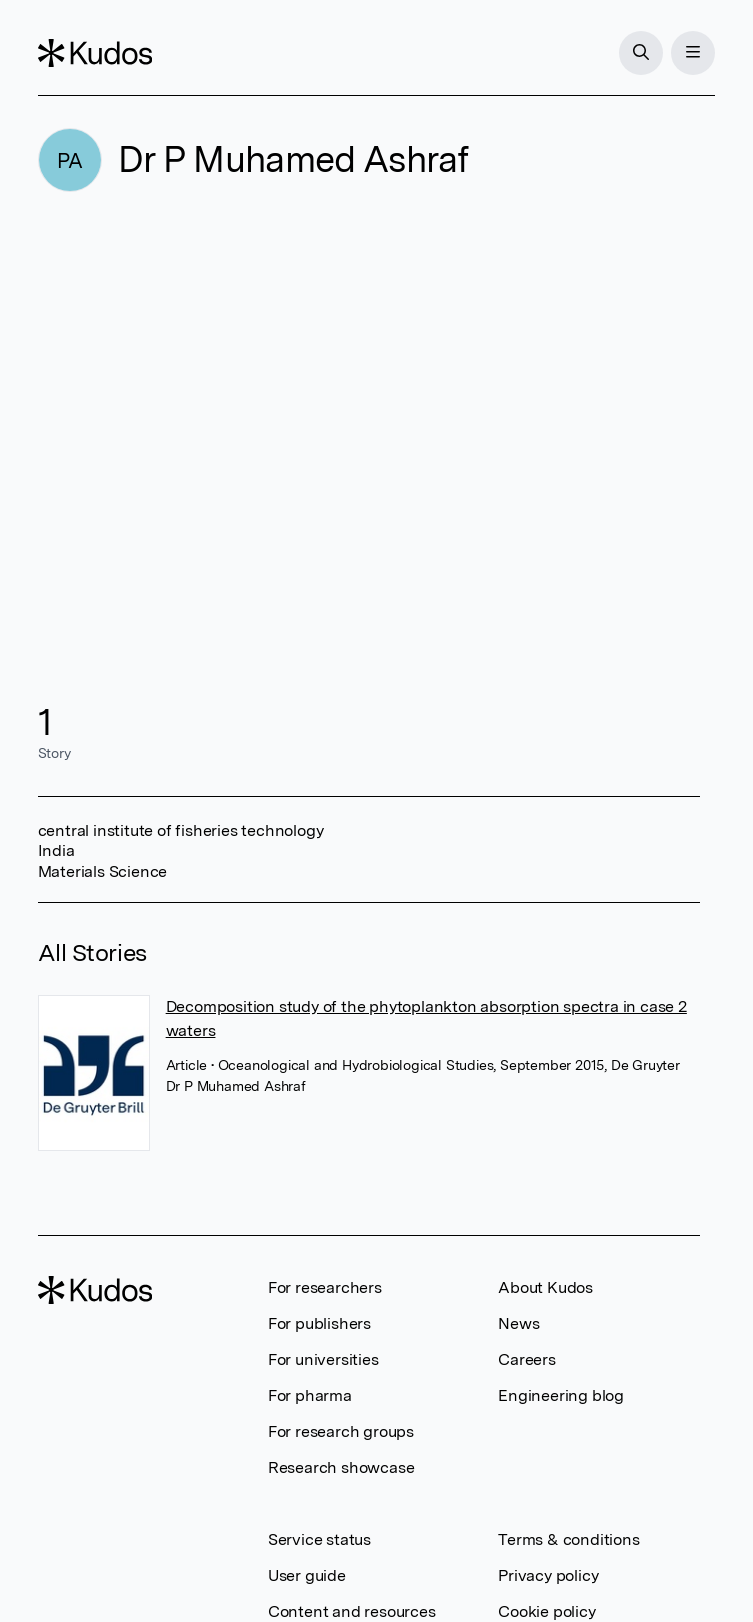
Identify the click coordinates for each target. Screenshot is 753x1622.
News (518, 1323)
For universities (323, 1359)
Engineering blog (561, 1395)
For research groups (341, 1431)
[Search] (641, 53)
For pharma (310, 1395)
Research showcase (341, 1467)
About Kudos (545, 1287)
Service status (319, 1539)
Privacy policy (548, 1575)
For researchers (325, 1287)
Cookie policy (546, 1611)
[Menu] (693, 53)
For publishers (319, 1323)
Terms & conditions (568, 1539)
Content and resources (352, 1611)
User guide (307, 1575)
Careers (527, 1359)
